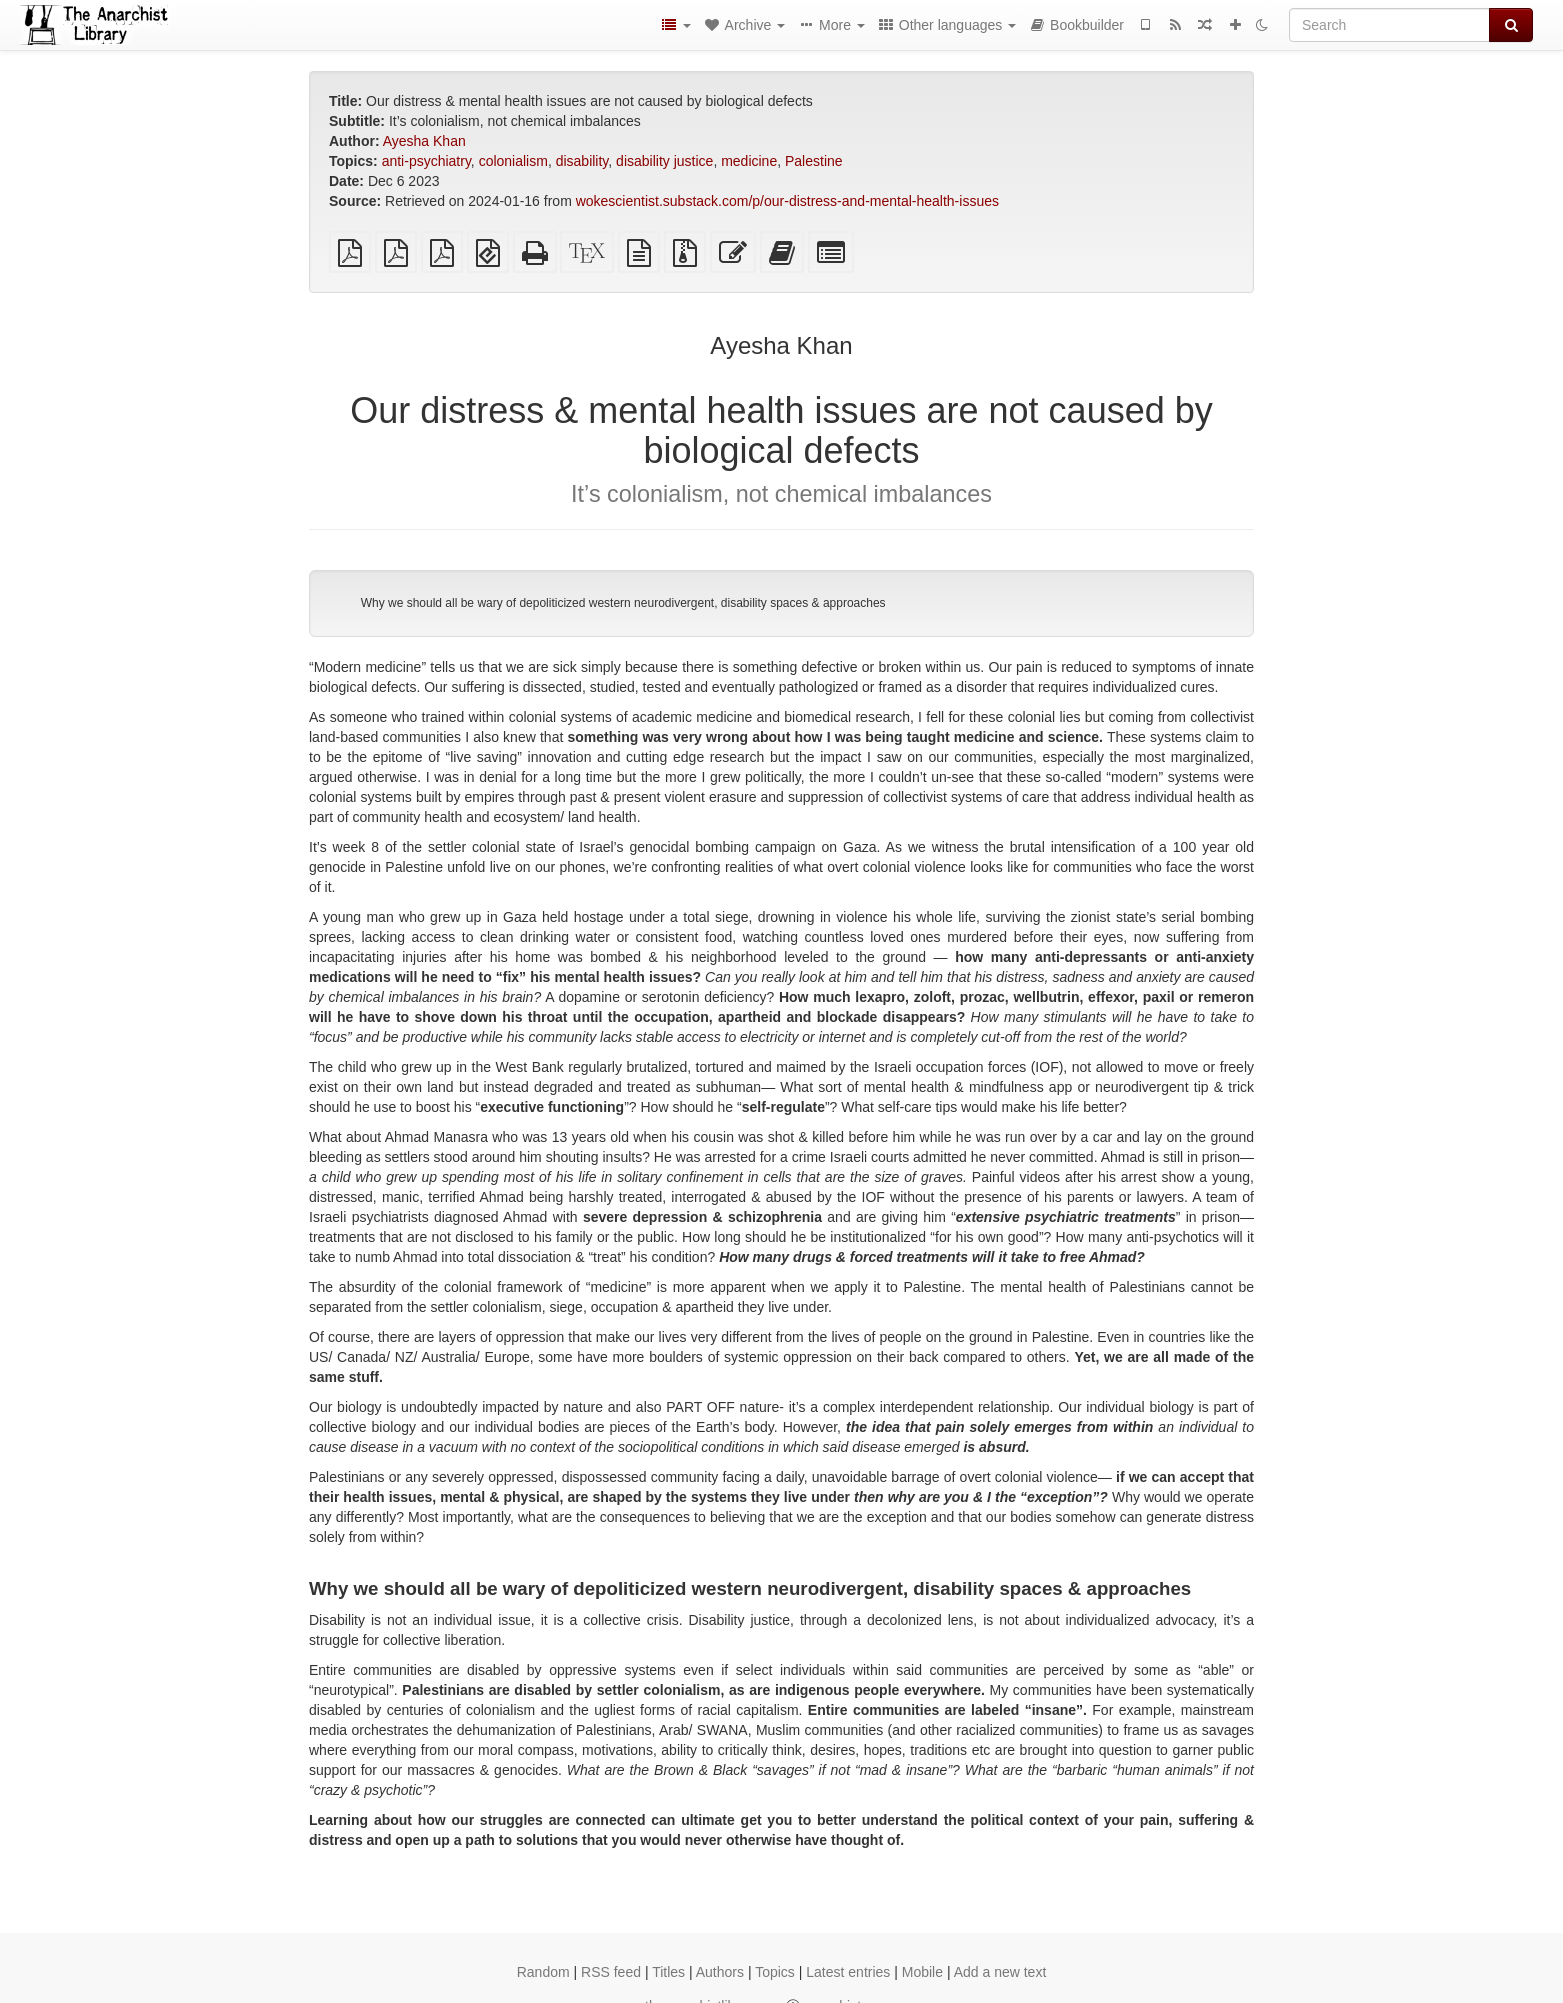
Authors (720, 1972)
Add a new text (1000, 1972)
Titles (668, 1972)
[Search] (1389, 25)
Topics (775, 1972)
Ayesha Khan (424, 141)
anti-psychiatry (426, 161)
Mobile (922, 1972)
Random (543, 1972)
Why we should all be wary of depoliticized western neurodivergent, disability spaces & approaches (623, 603)
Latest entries (848, 1972)
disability (582, 161)
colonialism (513, 161)
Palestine (814, 161)
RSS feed (611, 1972)
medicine (749, 161)
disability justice (664, 161)
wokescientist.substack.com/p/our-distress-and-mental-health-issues (787, 201)
